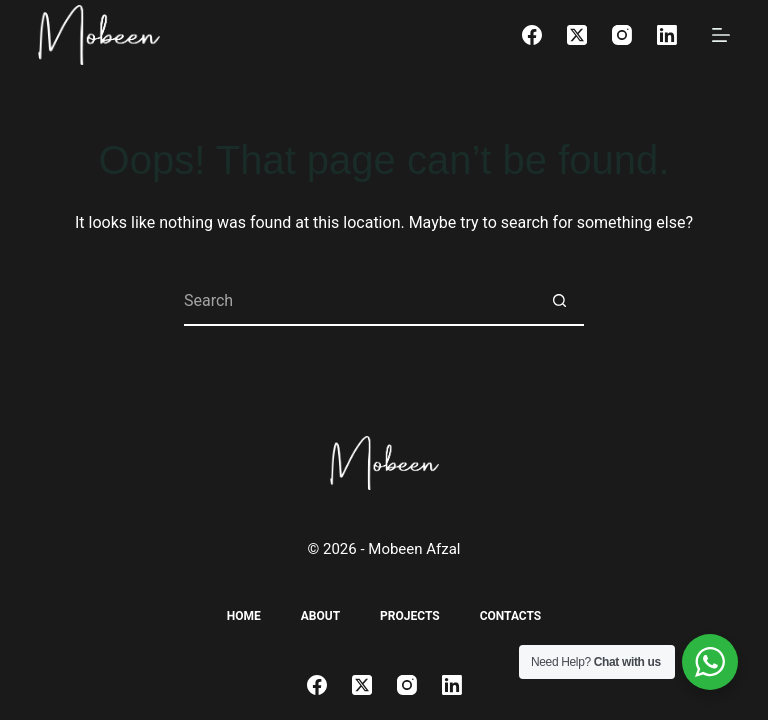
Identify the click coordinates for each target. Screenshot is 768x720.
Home (244, 616)
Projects (410, 616)
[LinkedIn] (667, 35)
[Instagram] (622, 35)
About (320, 616)
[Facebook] (532, 35)
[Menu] (721, 35)
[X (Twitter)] (577, 35)
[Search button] (559, 301)
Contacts (511, 616)
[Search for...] (359, 301)
